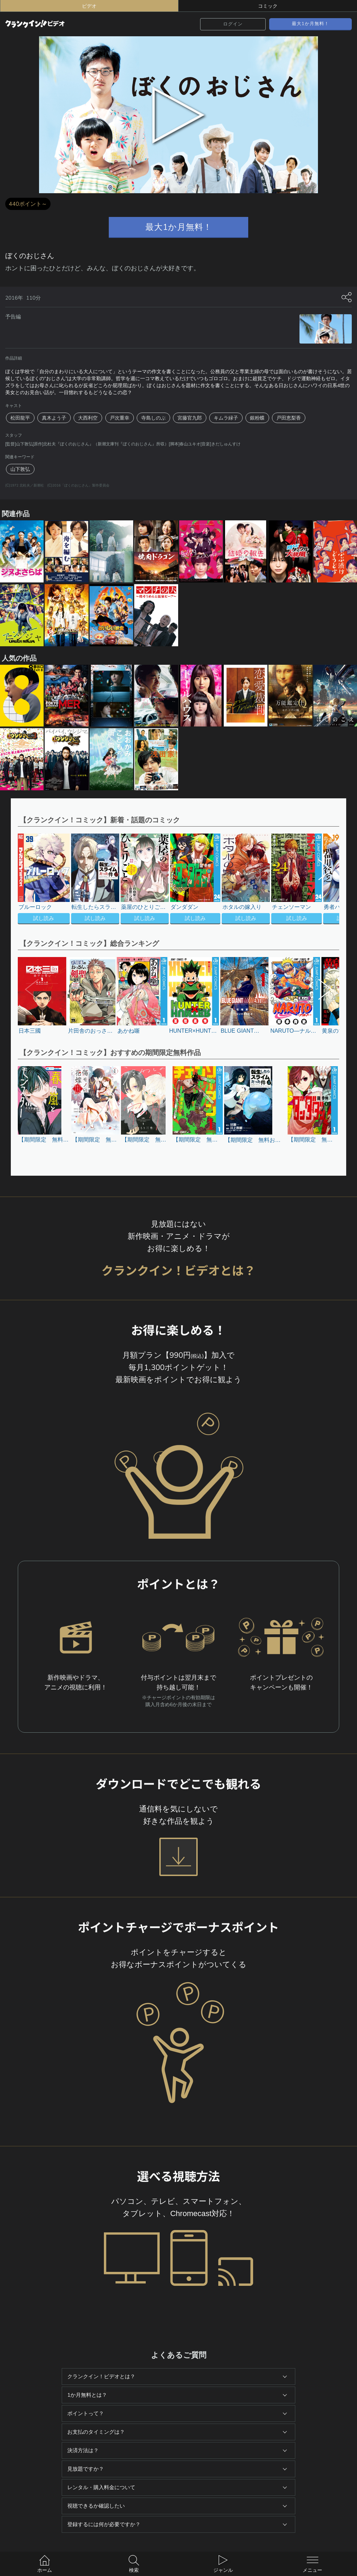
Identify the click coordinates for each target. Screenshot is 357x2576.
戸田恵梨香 (288, 418)
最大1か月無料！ (310, 23)
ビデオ (89, 6)
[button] (321, 880)
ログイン (233, 24)
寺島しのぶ (153, 418)
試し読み (43, 918)
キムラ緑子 (226, 418)
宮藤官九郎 (189, 418)
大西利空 (88, 418)
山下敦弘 (20, 469)
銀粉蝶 (257, 418)
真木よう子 (54, 418)
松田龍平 (20, 418)
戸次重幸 (119, 418)
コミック (268, 6)
